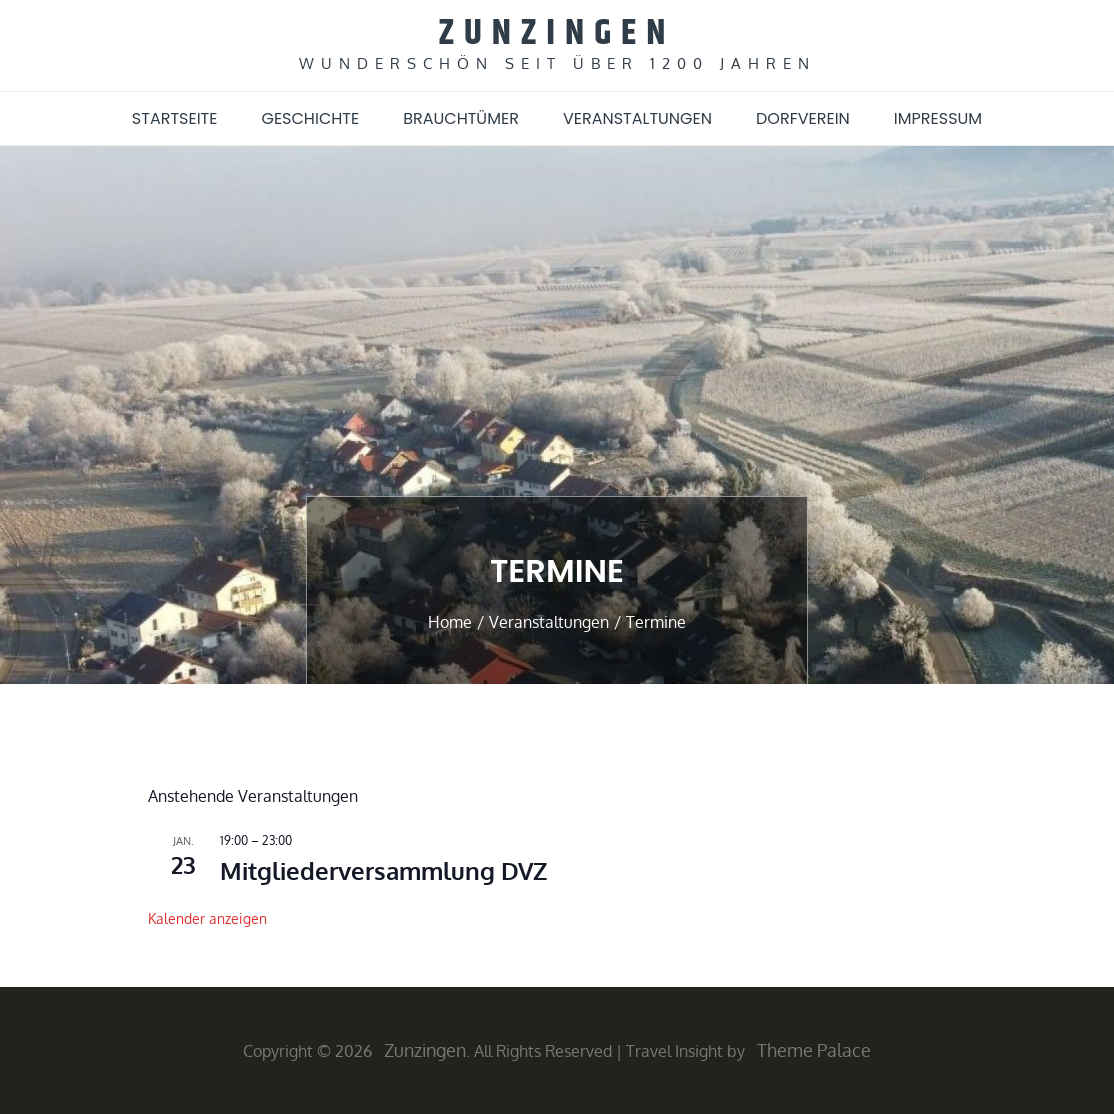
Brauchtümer (461, 118)
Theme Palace (814, 1050)
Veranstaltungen (637, 118)
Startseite (175, 118)
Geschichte (310, 118)
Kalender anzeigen (207, 918)
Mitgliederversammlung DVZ (383, 870)
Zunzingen (557, 33)
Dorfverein (803, 118)
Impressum (938, 118)
